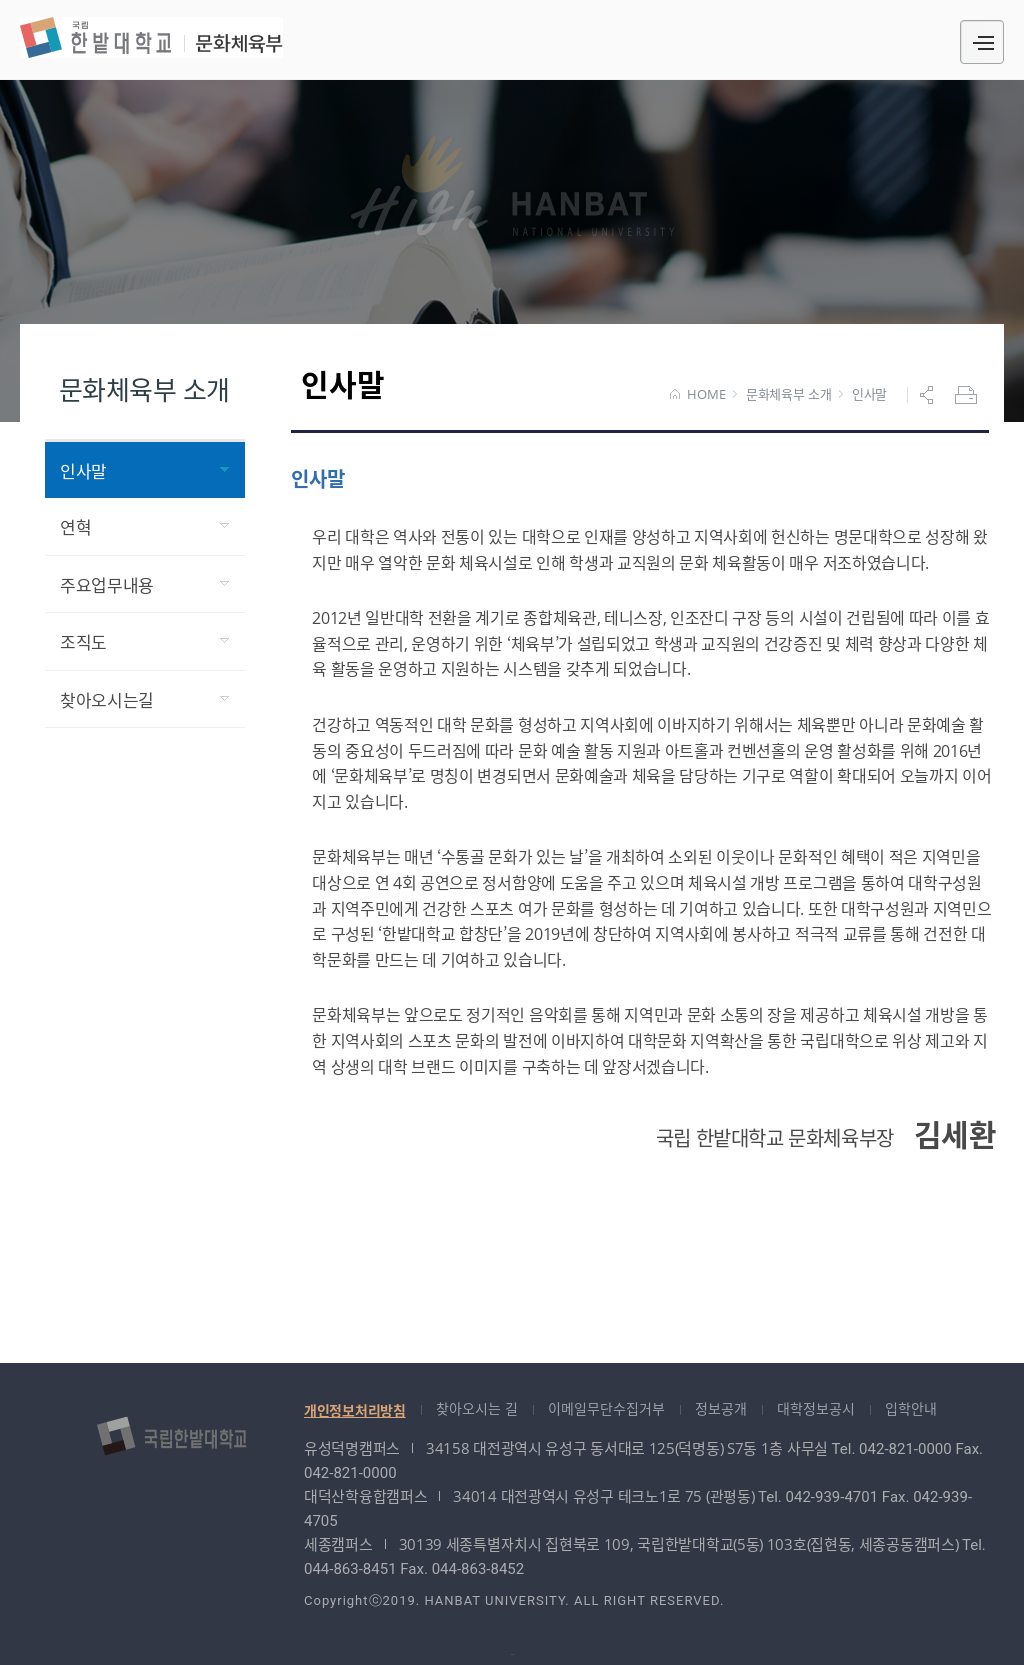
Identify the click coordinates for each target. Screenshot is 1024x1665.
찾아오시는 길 (477, 1408)
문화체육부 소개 (789, 395)
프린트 (968, 395)
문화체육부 (151, 37)
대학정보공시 (816, 1408)
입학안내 (911, 1408)
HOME (697, 395)
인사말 (870, 395)
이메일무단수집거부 (606, 1408)
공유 (929, 395)
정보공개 (721, 1408)
